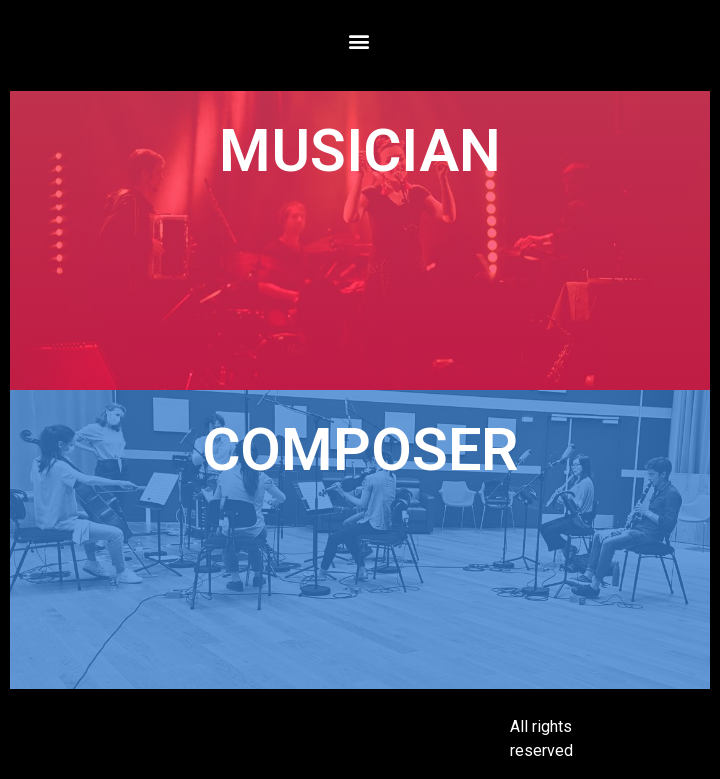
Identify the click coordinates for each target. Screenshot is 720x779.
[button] (358, 40)
